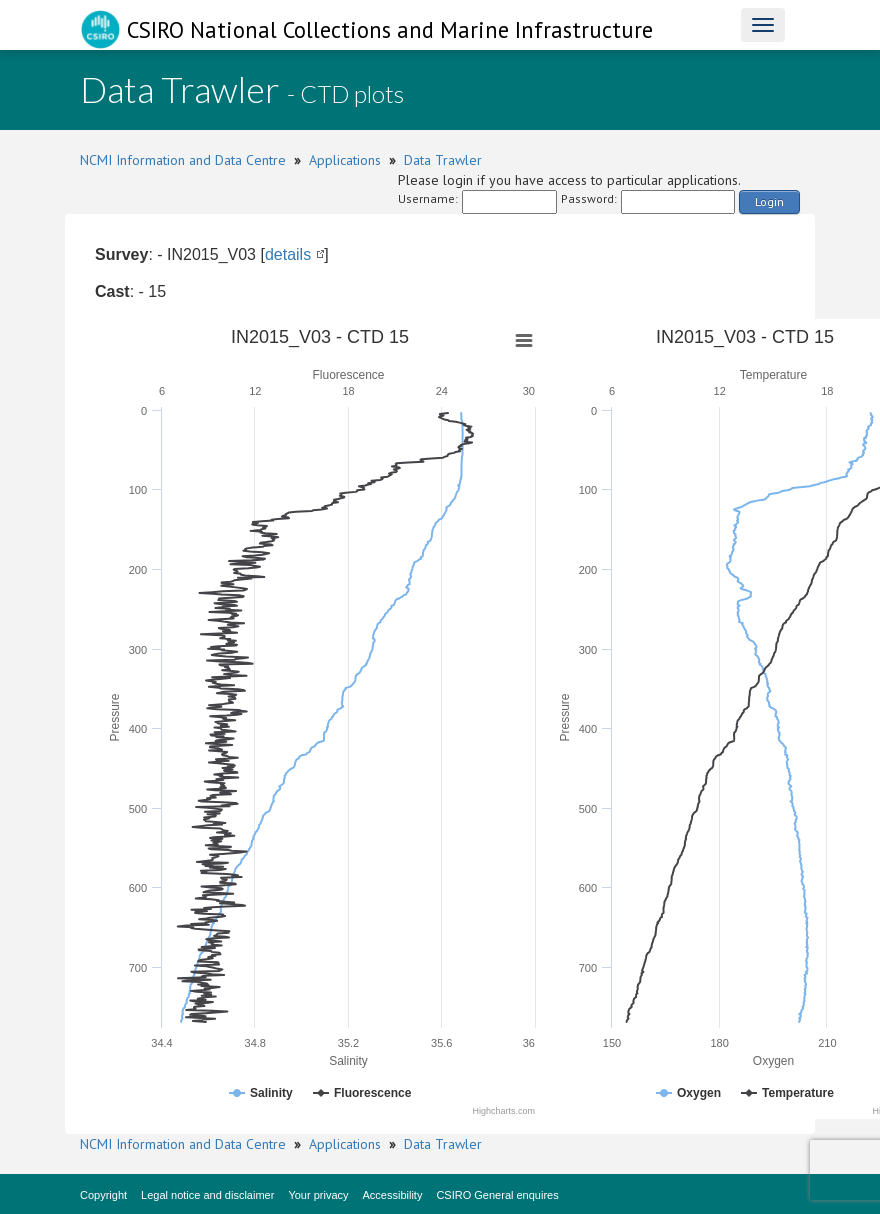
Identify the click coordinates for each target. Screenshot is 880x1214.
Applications (345, 160)
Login (769, 201)
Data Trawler (443, 160)
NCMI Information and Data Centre (183, 160)
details (288, 254)
